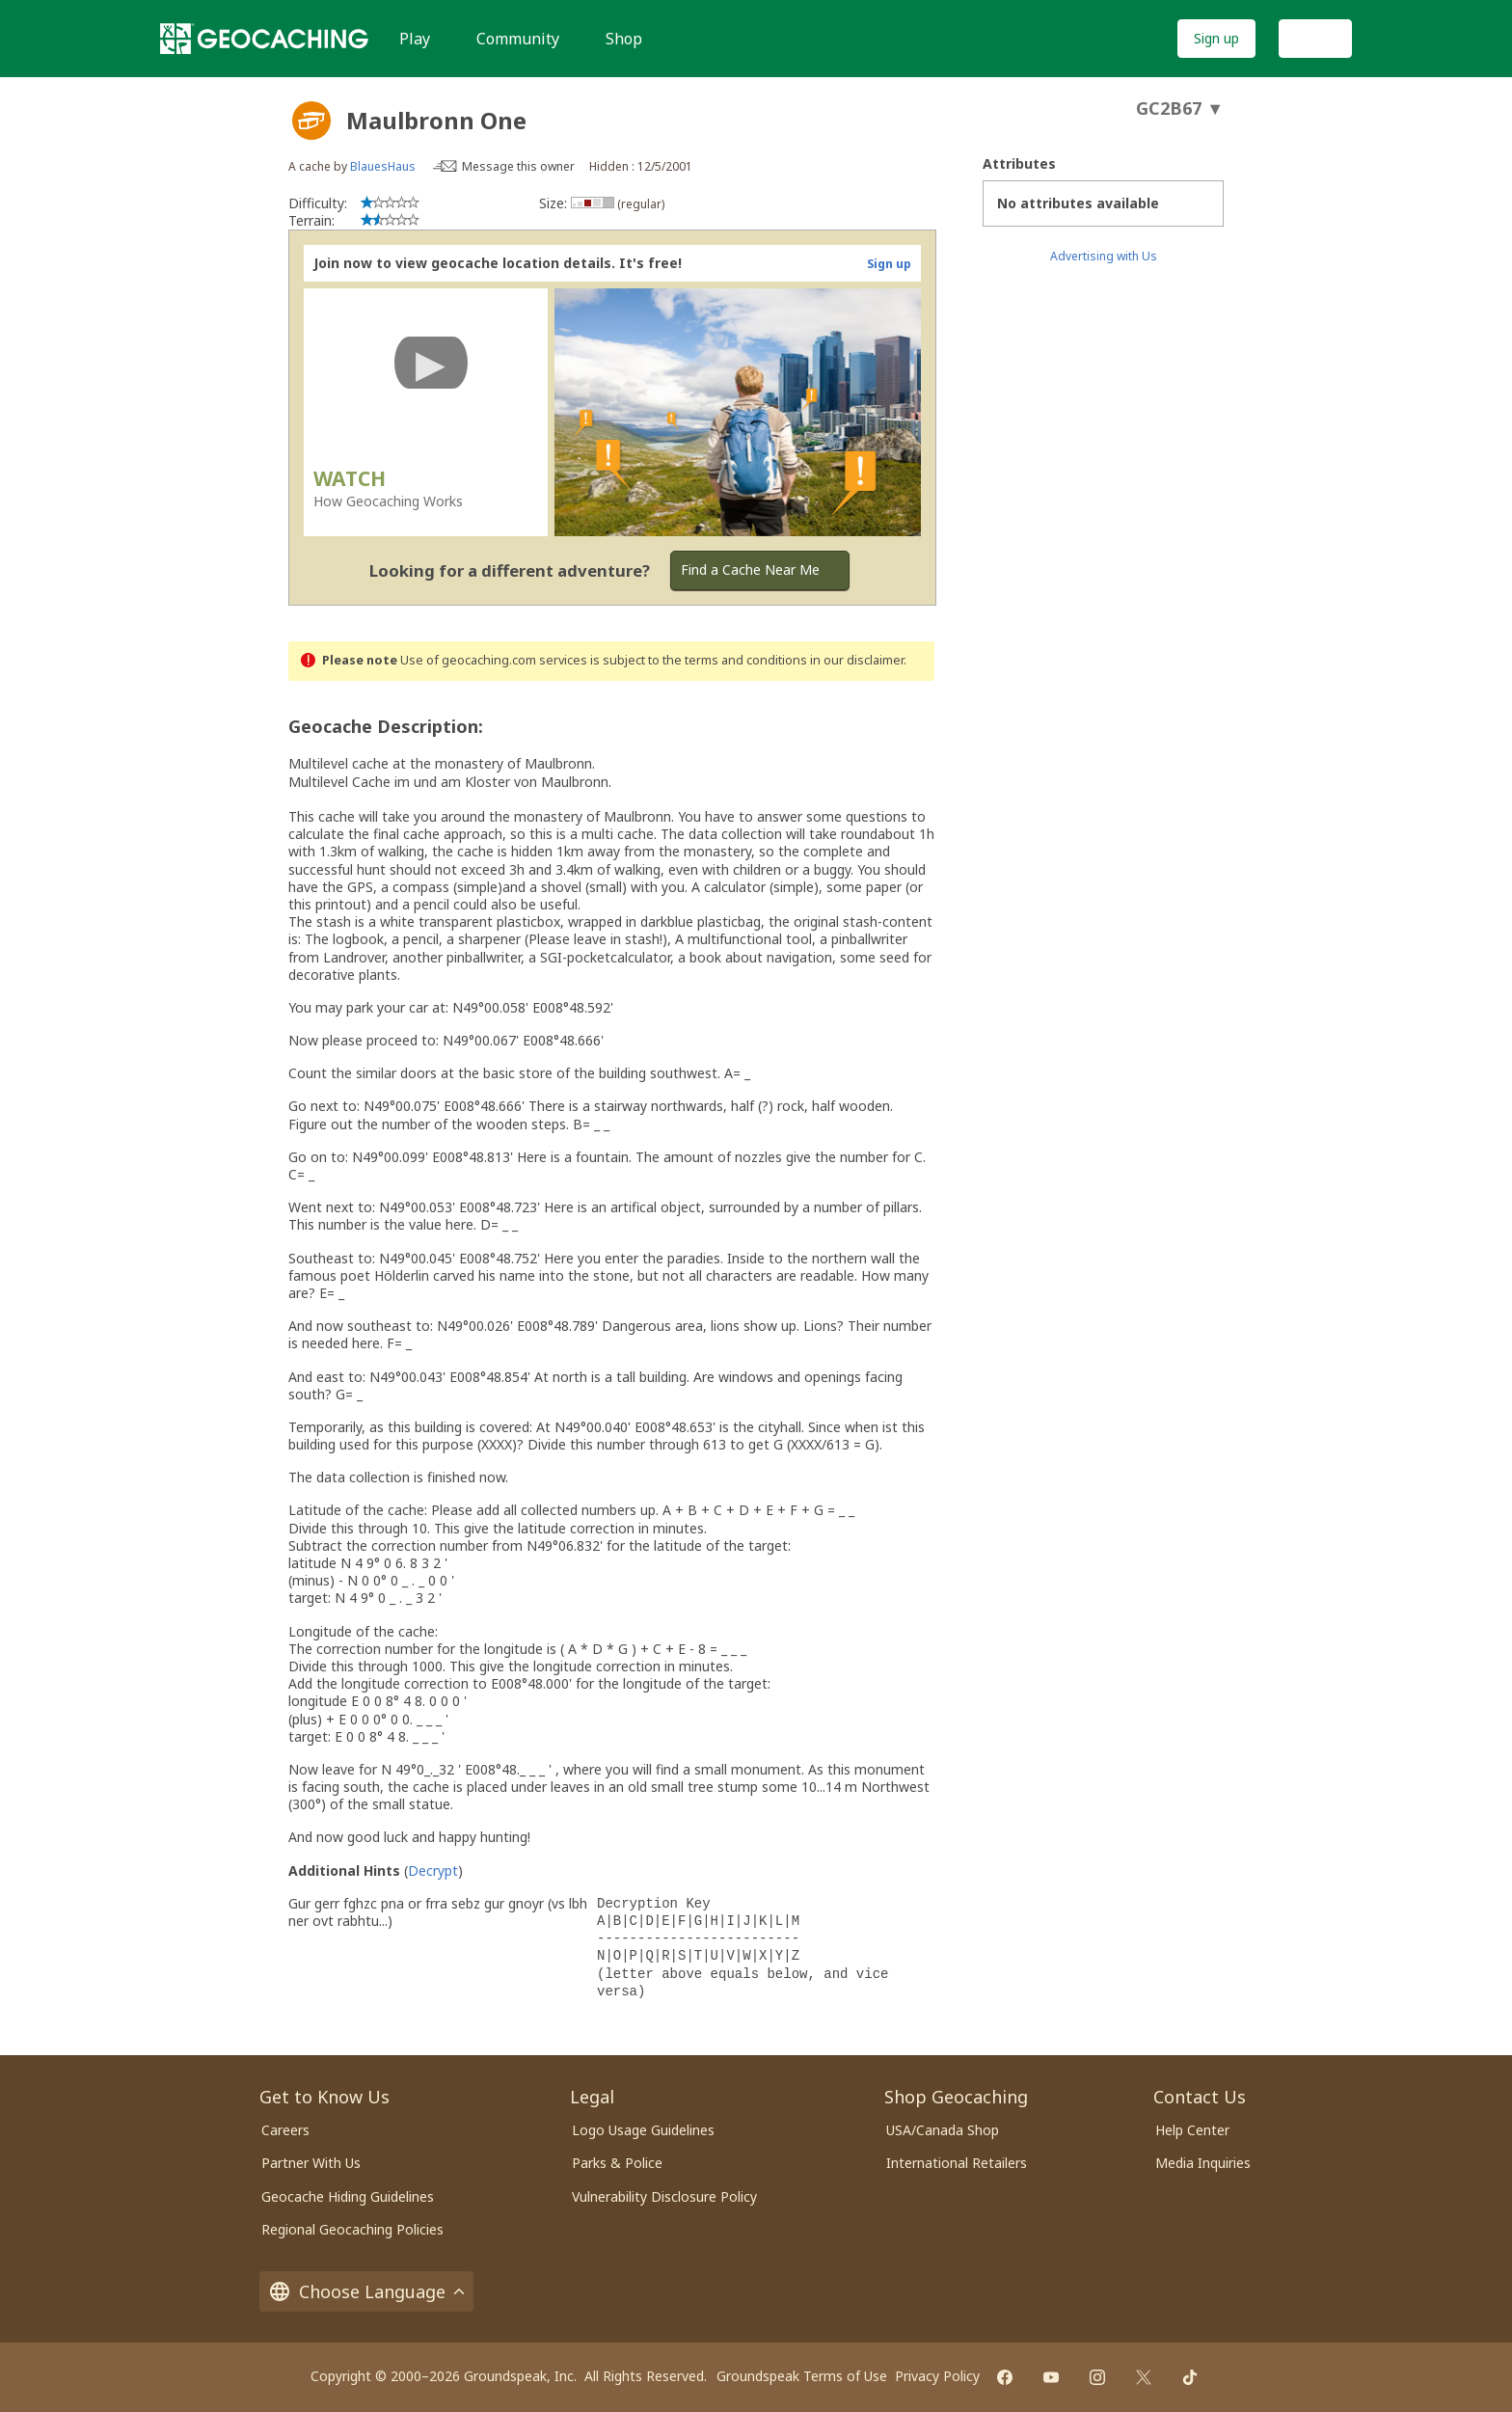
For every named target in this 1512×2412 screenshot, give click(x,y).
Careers (285, 2130)
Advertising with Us (1103, 256)
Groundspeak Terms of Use (801, 2376)
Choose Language (366, 2291)
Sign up (1216, 38)
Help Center (1192, 2130)
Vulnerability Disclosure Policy (664, 2196)
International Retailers (956, 2163)
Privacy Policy (937, 2376)
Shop (624, 38)
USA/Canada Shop (942, 2130)
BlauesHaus (383, 166)
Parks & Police (617, 2163)
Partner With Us (311, 2163)
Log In (1315, 38)
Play (414, 38)
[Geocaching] (264, 38)
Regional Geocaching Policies (352, 2229)
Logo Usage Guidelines (643, 2130)
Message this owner (518, 166)
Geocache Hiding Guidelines (347, 2196)
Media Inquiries (1203, 2163)
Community (517, 38)
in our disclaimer (857, 660)
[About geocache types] (311, 120)
